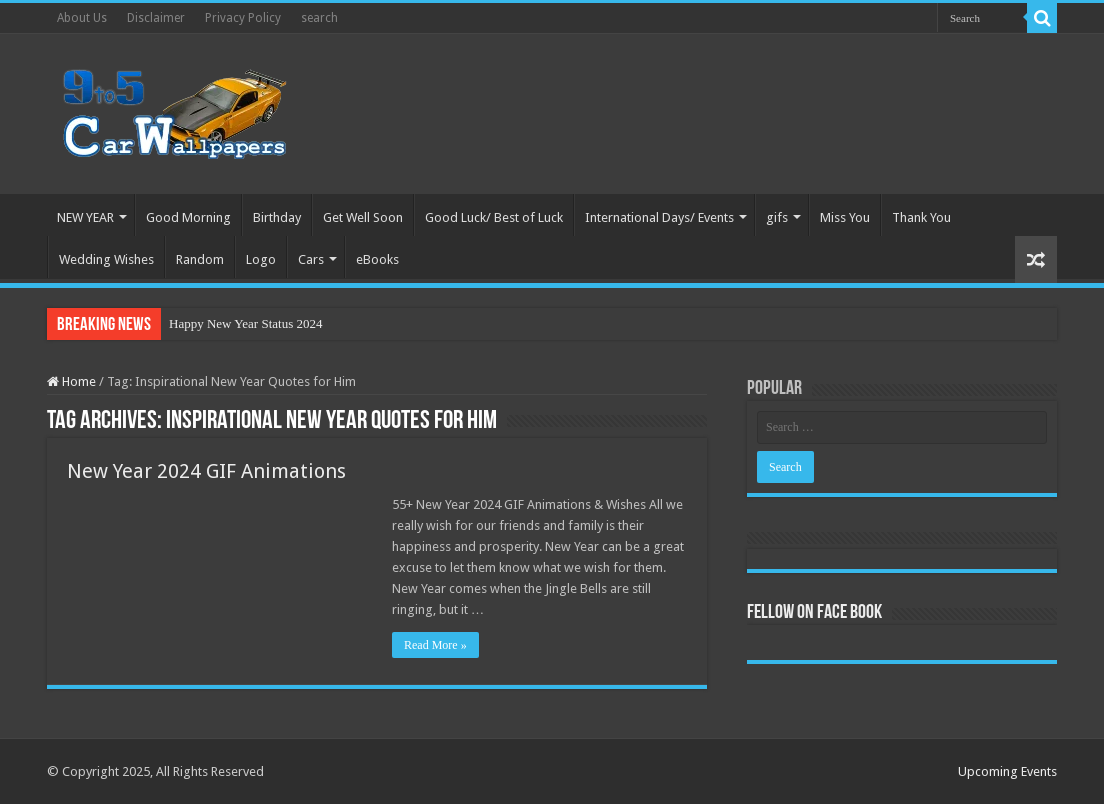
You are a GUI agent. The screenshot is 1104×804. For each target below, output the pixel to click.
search (319, 18)
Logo (261, 259)
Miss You (845, 217)
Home (71, 381)
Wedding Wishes (106, 259)
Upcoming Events (1007, 771)
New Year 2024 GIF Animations (206, 471)
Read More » (435, 645)
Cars (311, 259)
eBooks (377, 259)
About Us (82, 18)
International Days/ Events (659, 217)
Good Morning (188, 217)
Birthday (277, 217)
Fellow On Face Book (814, 613)
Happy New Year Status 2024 (245, 323)
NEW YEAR (85, 217)
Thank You (921, 217)
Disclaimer (156, 18)
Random (200, 259)
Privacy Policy (243, 18)
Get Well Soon (363, 217)
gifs (777, 217)
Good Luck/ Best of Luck (494, 217)
